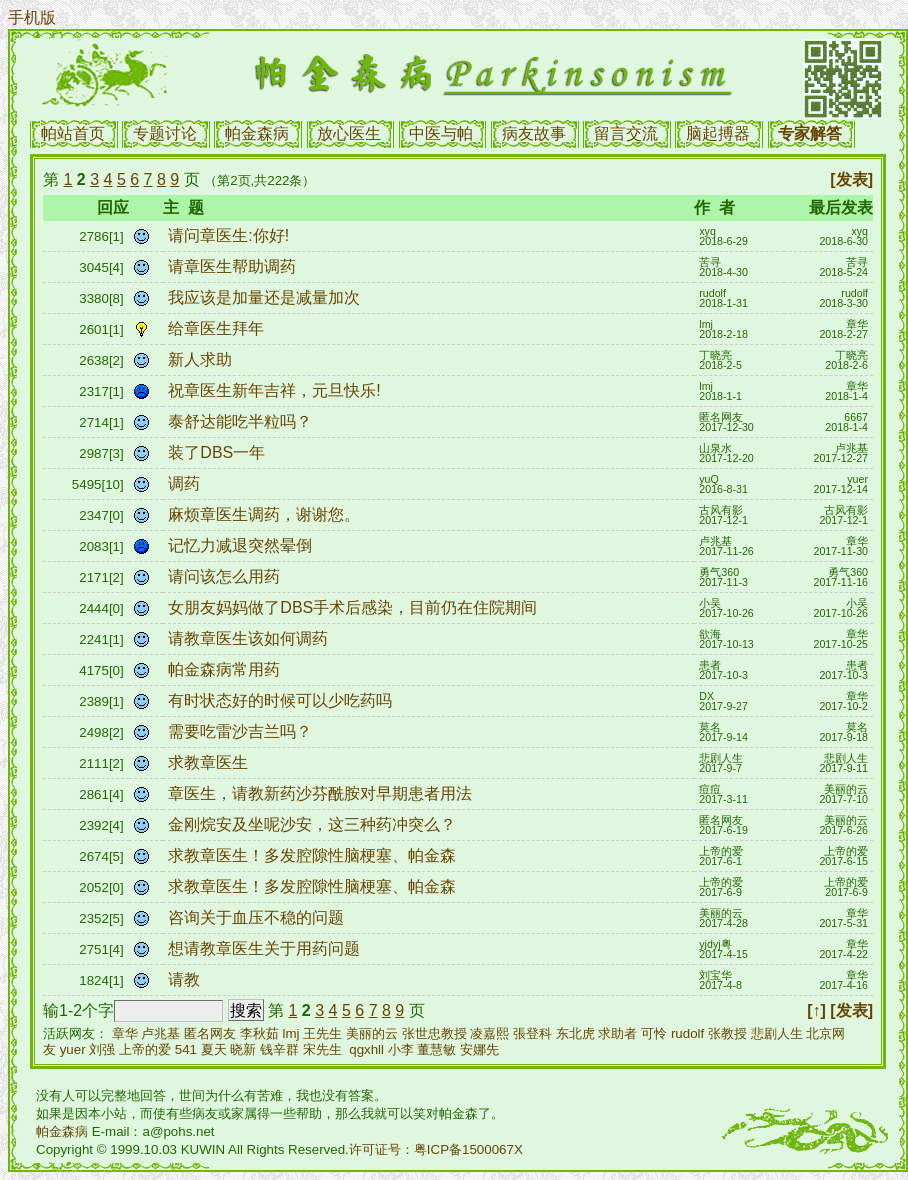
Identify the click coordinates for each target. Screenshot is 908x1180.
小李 (401, 1049)
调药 (186, 483)
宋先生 (322, 1049)
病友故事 (534, 133)
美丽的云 (372, 1033)
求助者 (617, 1033)
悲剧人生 (777, 1033)
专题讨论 (165, 133)
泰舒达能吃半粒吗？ (242, 421)
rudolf (687, 1033)
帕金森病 (257, 133)
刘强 (102, 1049)
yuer (73, 1049)
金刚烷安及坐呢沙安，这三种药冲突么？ (314, 824)
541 (186, 1049)
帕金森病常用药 (226, 669)
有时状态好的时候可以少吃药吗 (282, 700)
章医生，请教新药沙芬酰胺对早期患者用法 (322, 793)
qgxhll (366, 1049)
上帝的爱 (145, 1049)
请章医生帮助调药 (234, 266)
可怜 (654, 1033)
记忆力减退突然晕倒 (242, 545)
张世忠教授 (434, 1033)
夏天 (214, 1049)
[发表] (851, 179)
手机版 (32, 17)
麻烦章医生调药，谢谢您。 (266, 514)
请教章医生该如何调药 (250, 638)
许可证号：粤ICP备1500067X (436, 1149)
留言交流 (626, 133)
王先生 (322, 1033)
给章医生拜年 (218, 328)
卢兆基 (160, 1033)
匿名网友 (210, 1033)
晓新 (243, 1049)
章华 (125, 1033)
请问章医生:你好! (230, 235)
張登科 (532, 1033)
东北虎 (575, 1033)
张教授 (727, 1033)
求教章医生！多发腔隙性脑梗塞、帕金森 (314, 855)
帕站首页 (73, 133)
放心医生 (349, 133)
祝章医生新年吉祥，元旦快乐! (276, 390)
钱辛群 (279, 1049)
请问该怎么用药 (226, 576)
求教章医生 (210, 762)
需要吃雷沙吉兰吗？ (242, 731)
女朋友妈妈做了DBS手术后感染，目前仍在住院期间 (354, 607)
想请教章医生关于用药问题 (266, 948)
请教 (186, 979)
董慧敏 (436, 1049)
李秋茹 (259, 1033)
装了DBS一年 (218, 452)
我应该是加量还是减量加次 (266, 297)
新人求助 (202, 359)
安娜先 (479, 1049)
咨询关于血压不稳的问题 (258, 917)
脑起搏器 (718, 133)
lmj (291, 1033)
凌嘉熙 (489, 1033)
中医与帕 (441, 133)
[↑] (816, 1010)
